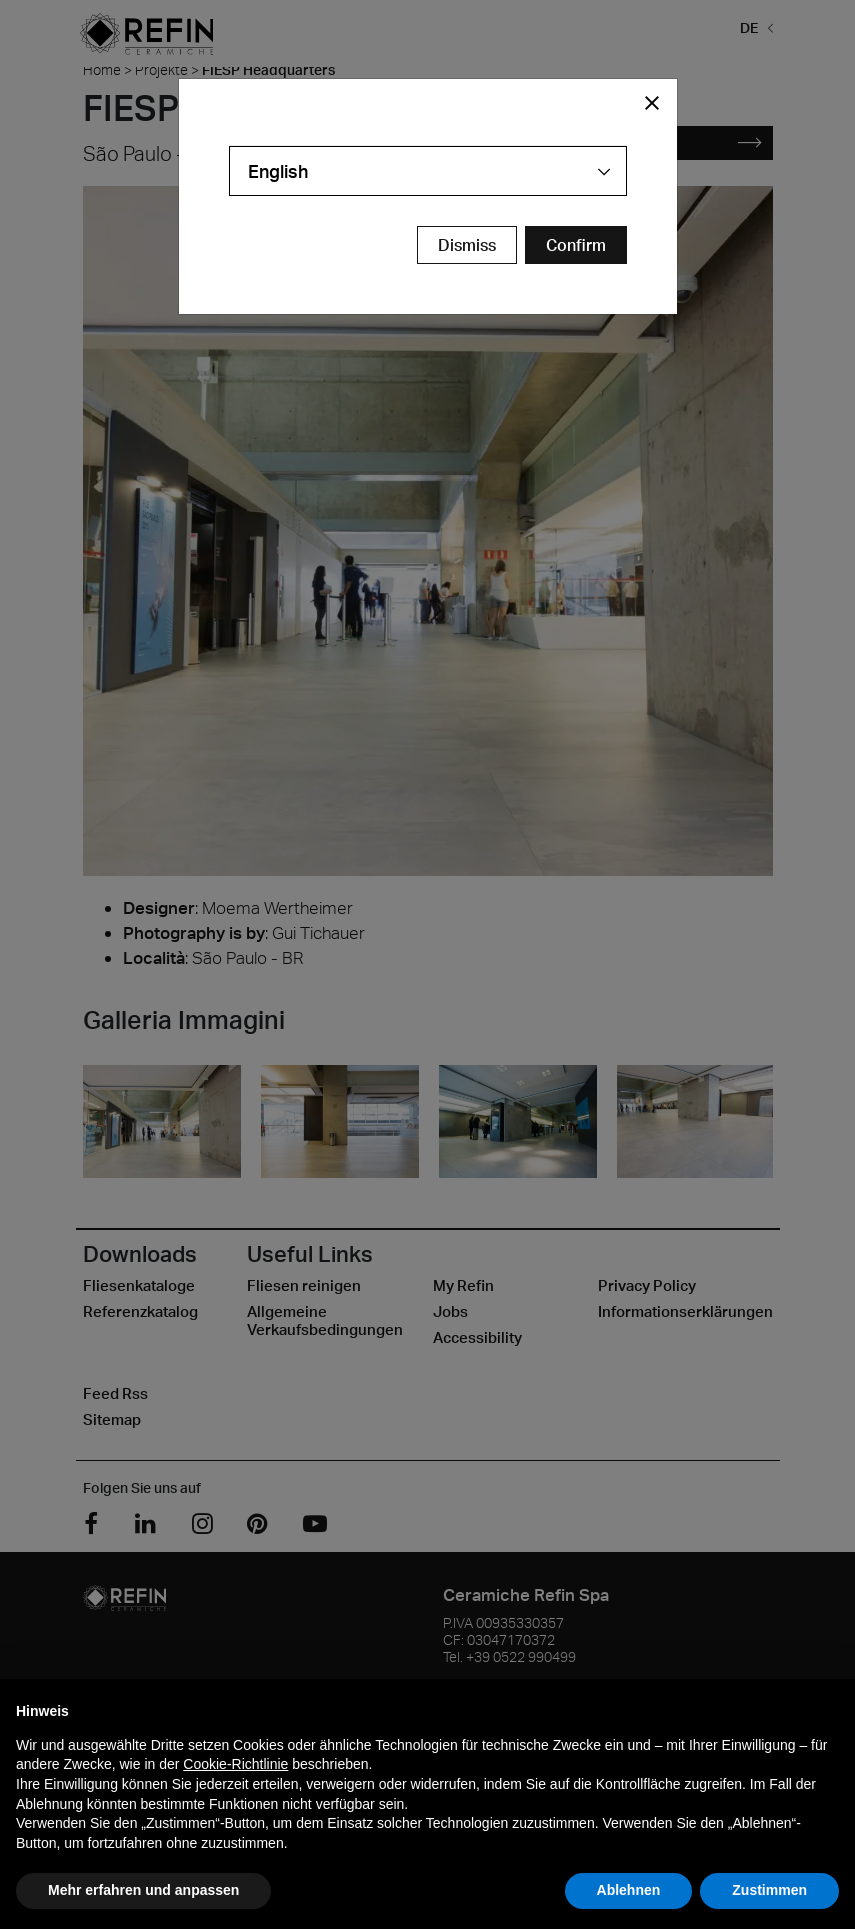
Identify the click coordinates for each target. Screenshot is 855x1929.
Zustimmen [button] (769, 1890)
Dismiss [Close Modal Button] (467, 245)
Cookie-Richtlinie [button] (235, 1764)
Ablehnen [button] (629, 1890)
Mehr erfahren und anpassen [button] (143, 1890)
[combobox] (428, 171)
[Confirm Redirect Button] (576, 245)
